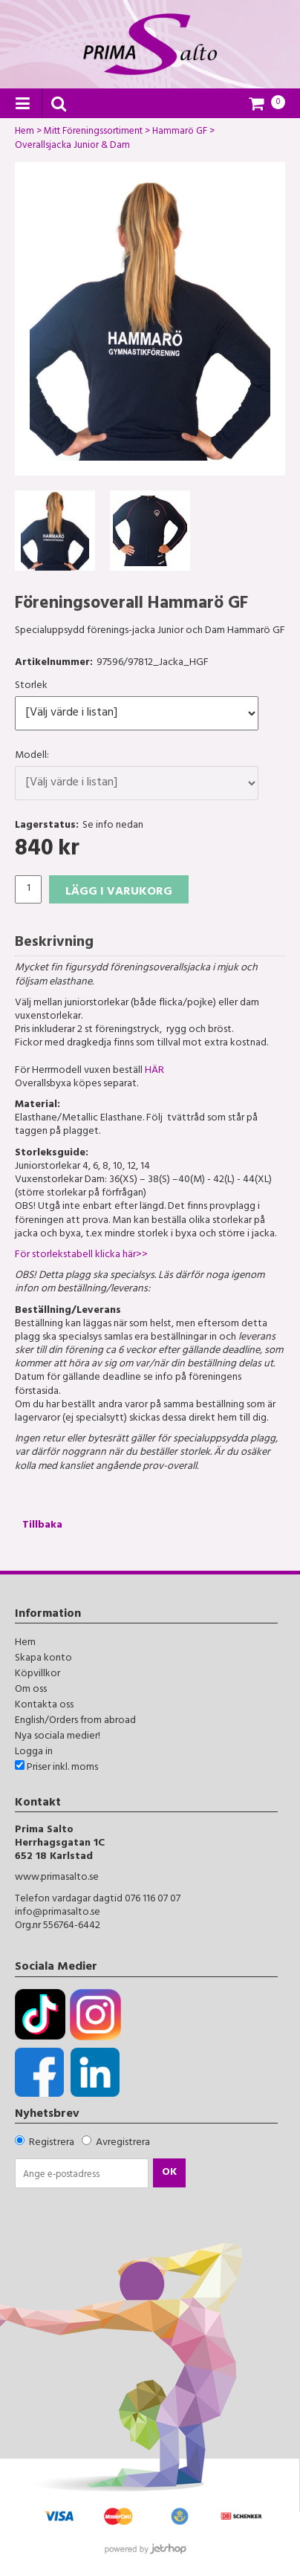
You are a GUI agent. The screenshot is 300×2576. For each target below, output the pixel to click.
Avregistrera (123, 2143)
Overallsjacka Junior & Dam (72, 147)
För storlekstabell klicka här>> (81, 1255)
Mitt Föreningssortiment (93, 133)
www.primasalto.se (57, 1878)
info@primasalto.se (57, 1913)
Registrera (51, 2143)
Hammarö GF (179, 133)
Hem (24, 133)
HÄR (154, 1071)
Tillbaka (42, 1526)
